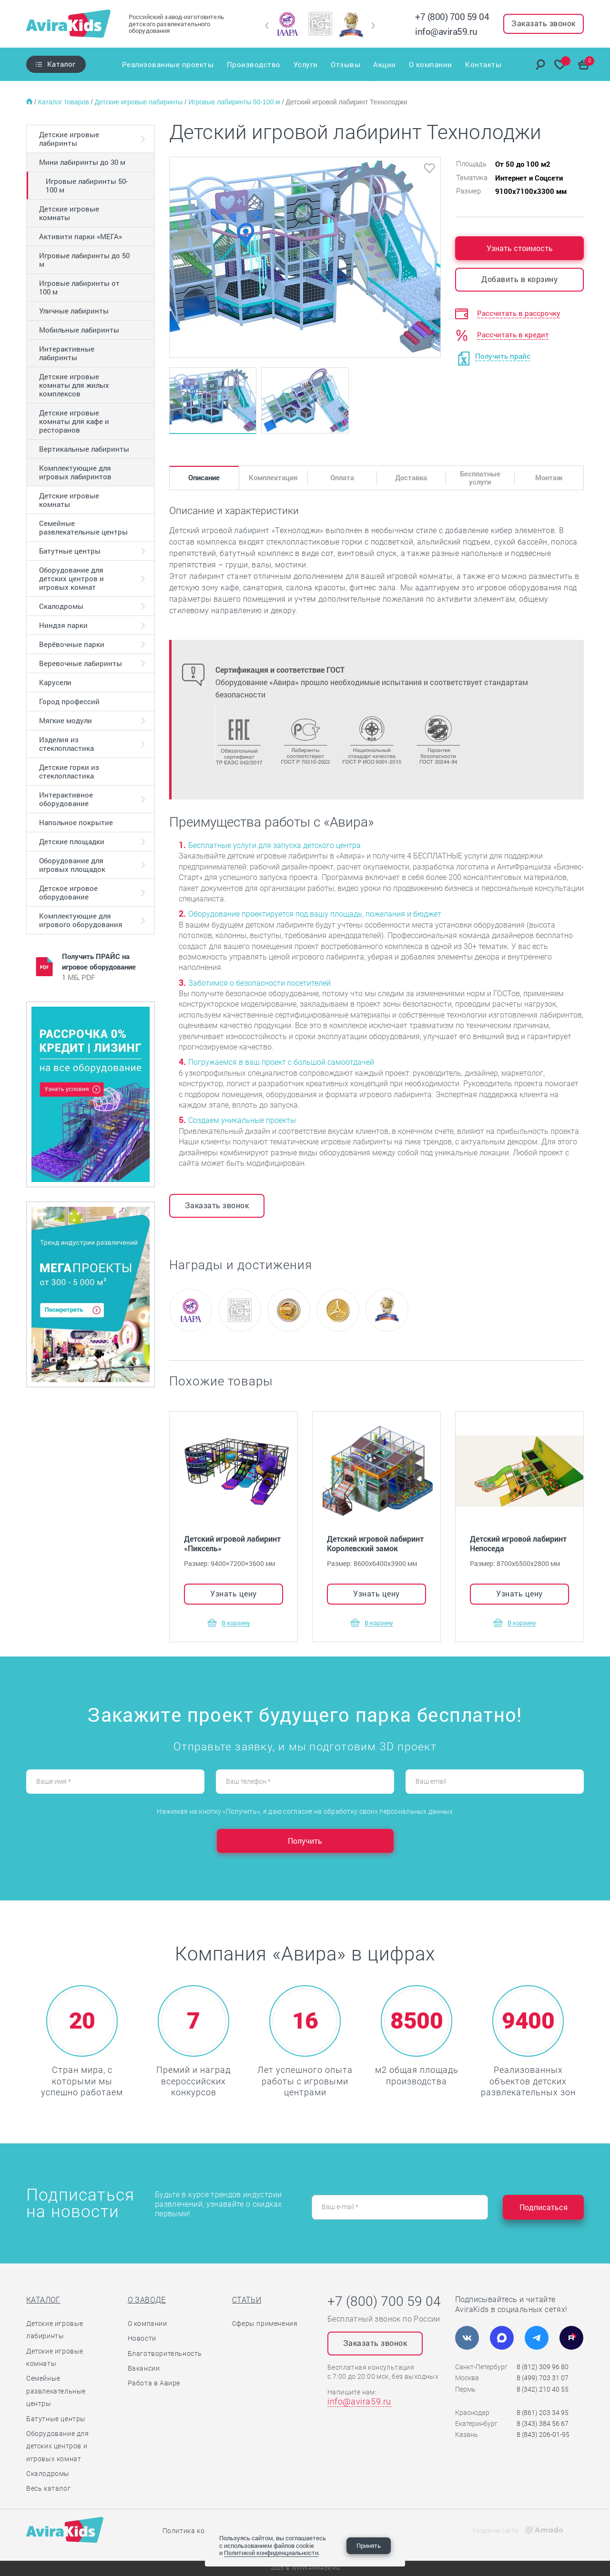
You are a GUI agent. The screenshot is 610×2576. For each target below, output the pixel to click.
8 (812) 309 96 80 (543, 2367)
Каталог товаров (64, 102)
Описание (204, 477)
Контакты (484, 64)
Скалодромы (61, 606)
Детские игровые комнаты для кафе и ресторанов (74, 421)
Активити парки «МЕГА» (80, 236)
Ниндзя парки (63, 625)
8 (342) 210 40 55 (543, 2389)
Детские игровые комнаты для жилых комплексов (74, 385)
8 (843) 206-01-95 (543, 2434)
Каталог (61, 64)
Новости (142, 2338)
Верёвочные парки (71, 644)
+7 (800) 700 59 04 (452, 16)
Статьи (246, 2299)
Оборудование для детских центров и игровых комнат (71, 578)
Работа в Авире (154, 2383)
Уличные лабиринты (74, 310)
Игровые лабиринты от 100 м (79, 287)
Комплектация (273, 477)
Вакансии (144, 2368)
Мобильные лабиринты (79, 329)
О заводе (147, 2299)
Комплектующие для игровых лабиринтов (75, 472)
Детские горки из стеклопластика (69, 771)
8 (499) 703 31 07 (543, 2378)
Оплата (342, 477)
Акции (385, 64)
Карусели (55, 682)
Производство (253, 64)
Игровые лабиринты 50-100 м (235, 102)
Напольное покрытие (76, 822)
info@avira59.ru (446, 31)
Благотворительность (165, 2353)
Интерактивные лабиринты (66, 353)
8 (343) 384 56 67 (543, 2423)
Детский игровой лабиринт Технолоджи (346, 102)
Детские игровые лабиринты (139, 102)
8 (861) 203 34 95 (543, 2412)
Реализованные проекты (167, 64)
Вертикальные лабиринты (84, 449)
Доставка (411, 477)
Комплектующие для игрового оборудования (80, 920)
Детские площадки (71, 841)
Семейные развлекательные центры (83, 527)
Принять (368, 2545)
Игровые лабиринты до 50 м (84, 260)
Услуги (305, 64)
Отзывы (345, 64)
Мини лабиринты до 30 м (82, 162)
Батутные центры (70, 551)
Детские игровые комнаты (69, 213)
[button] (267, 25)
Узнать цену (233, 1593)
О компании (431, 64)
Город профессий (69, 701)
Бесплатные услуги (480, 477)
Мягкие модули (65, 720)
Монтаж (549, 477)
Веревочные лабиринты (80, 663)
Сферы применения (265, 2323)
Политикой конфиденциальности (271, 2552)
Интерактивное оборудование (66, 799)
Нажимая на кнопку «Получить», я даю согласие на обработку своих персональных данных (305, 1811)
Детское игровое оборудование (68, 892)
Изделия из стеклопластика (66, 744)
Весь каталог (48, 2488)
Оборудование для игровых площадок (72, 865)
